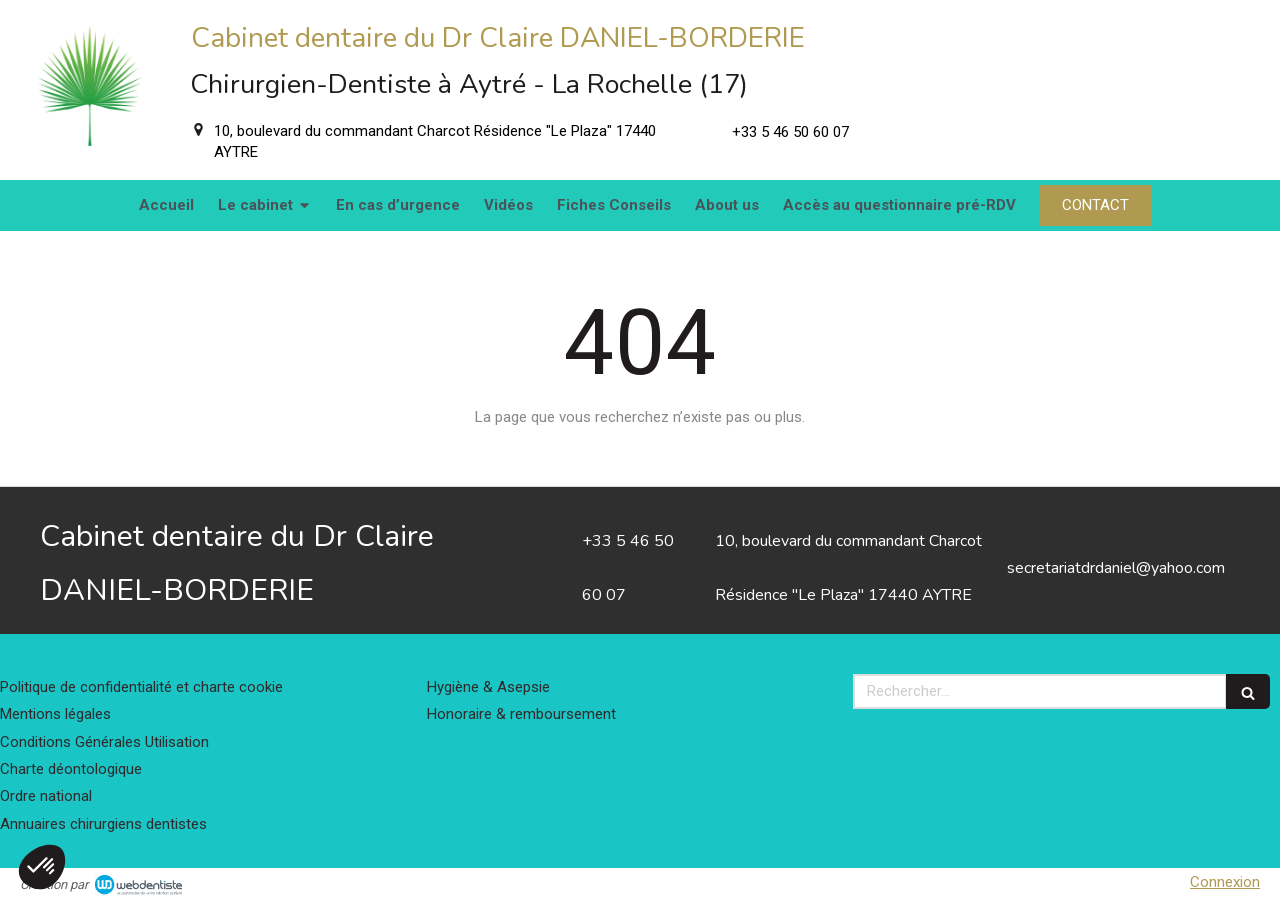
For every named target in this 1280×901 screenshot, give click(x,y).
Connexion (1225, 882)
